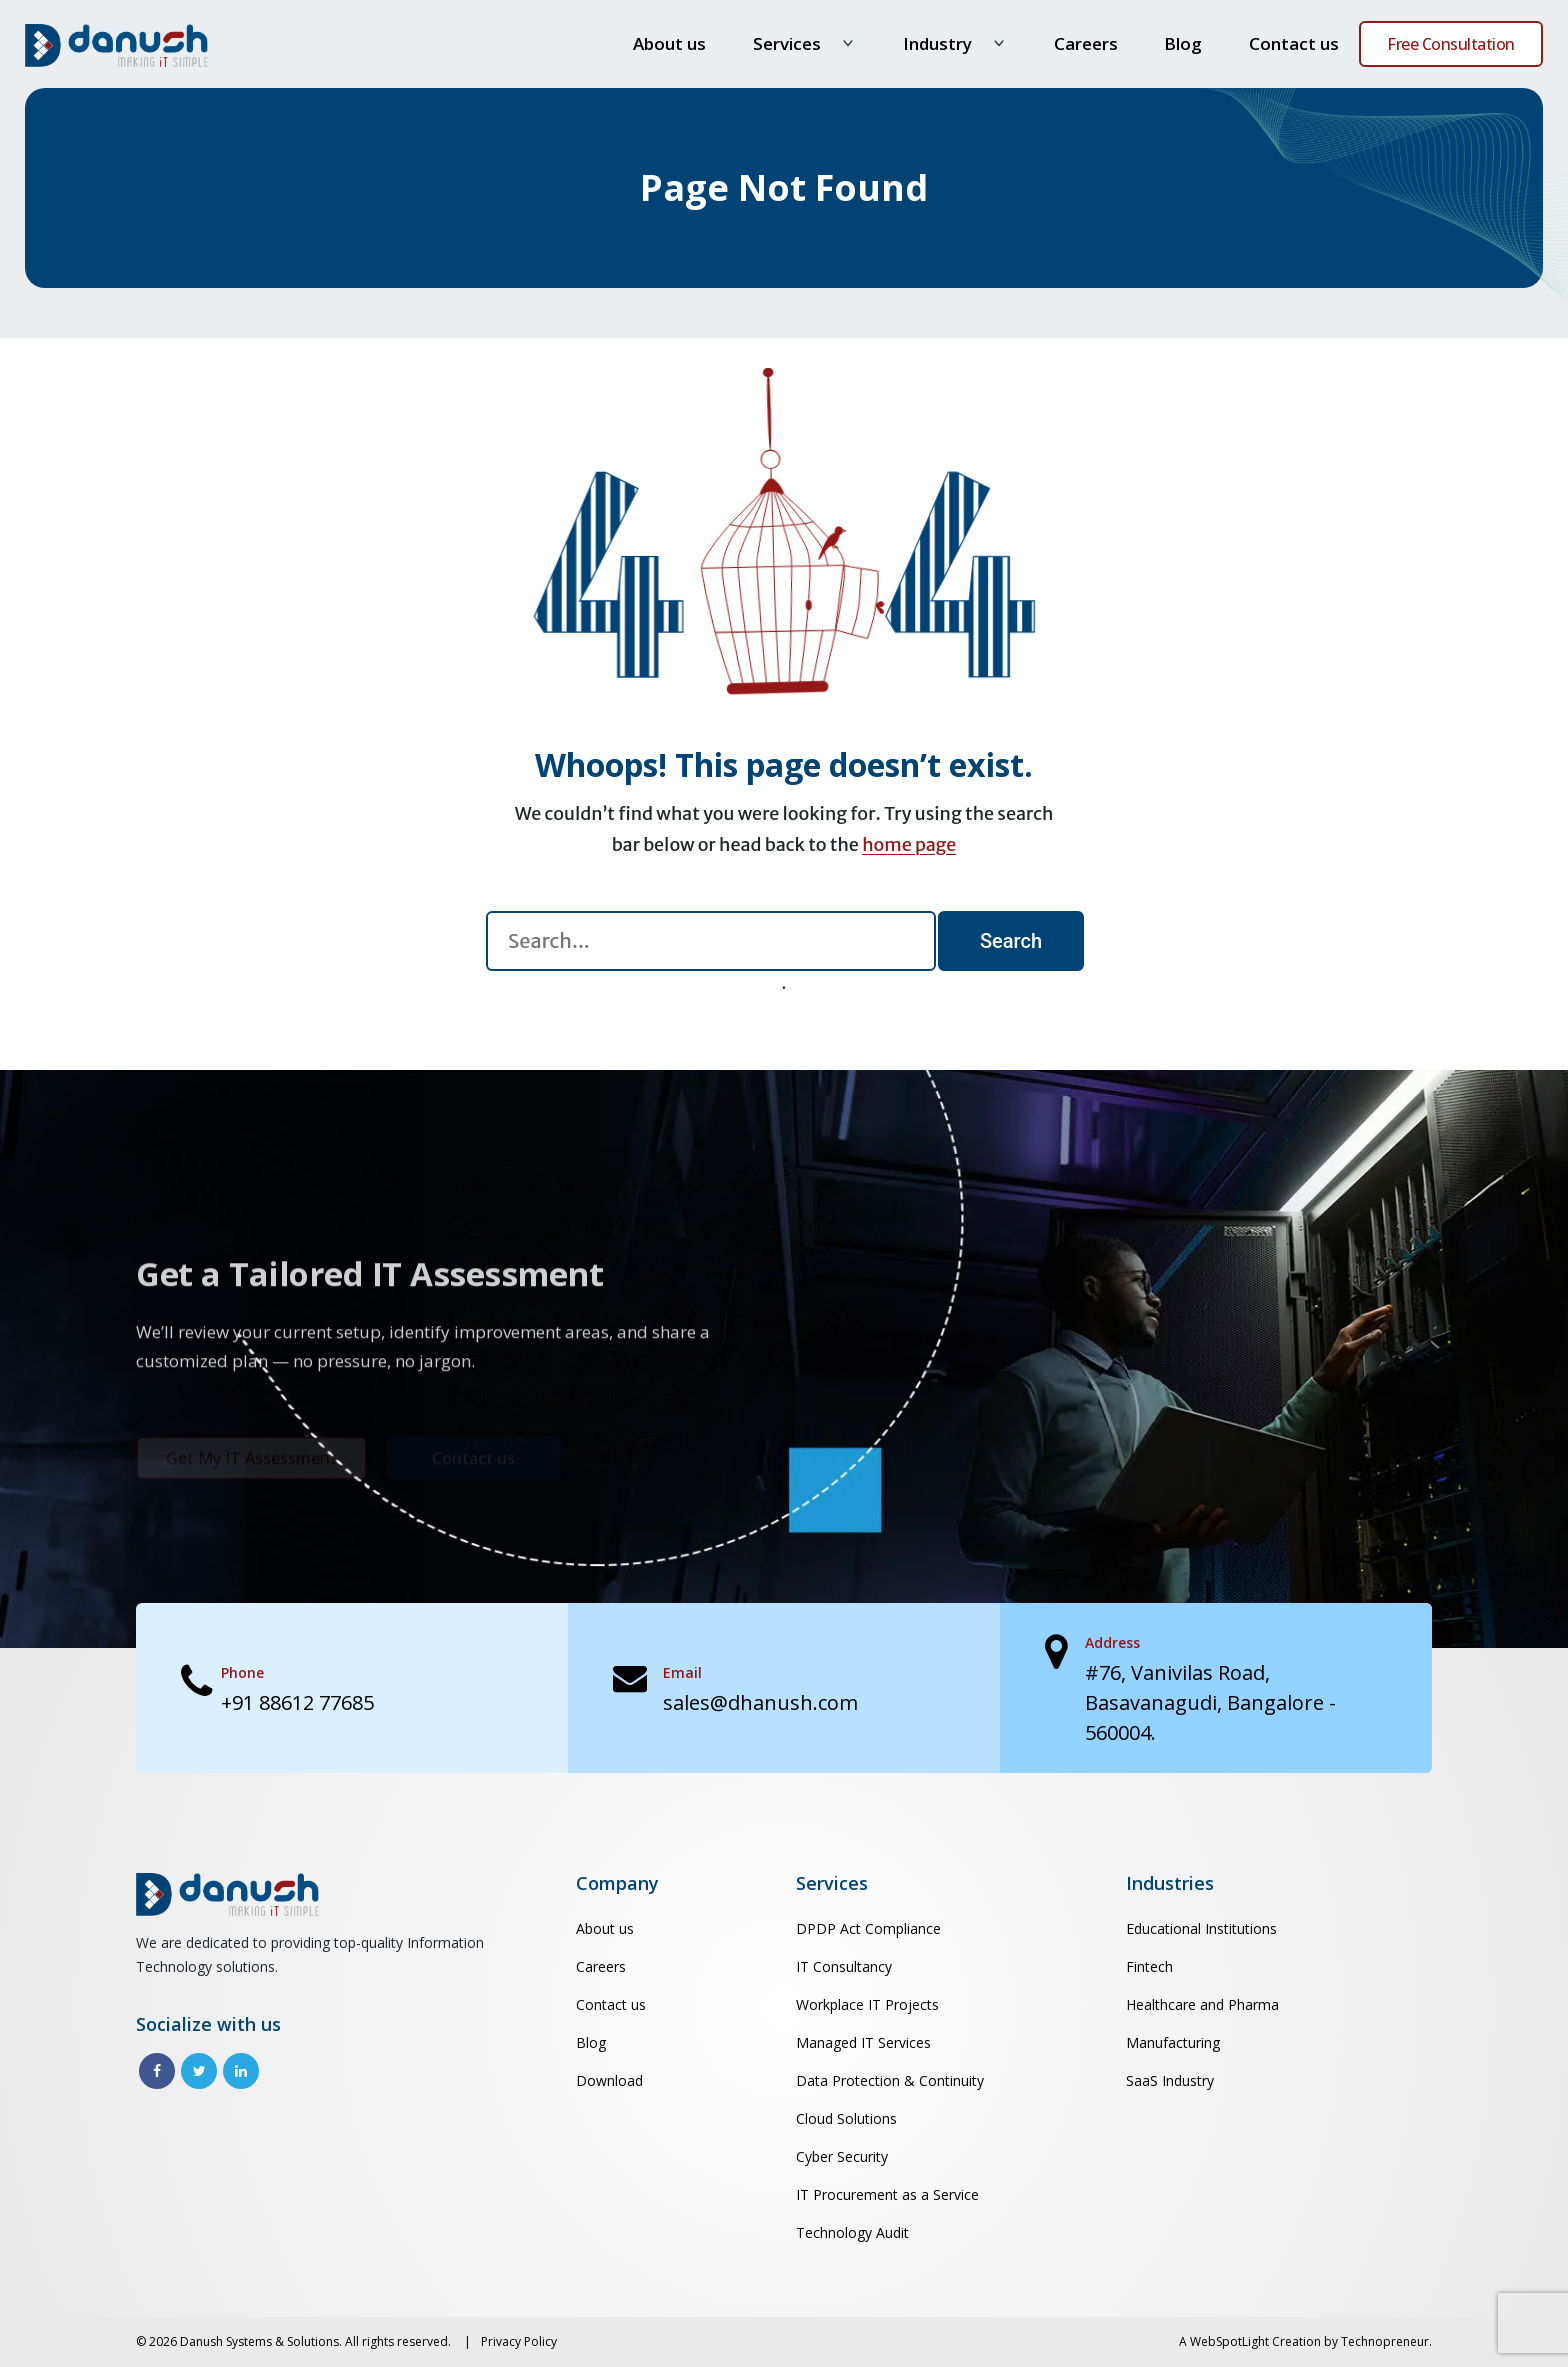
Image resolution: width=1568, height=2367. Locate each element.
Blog (1183, 43)
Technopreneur (1385, 2341)
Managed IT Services (863, 2042)
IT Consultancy (844, 1966)
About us (669, 43)
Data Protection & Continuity (890, 2080)
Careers (1086, 43)
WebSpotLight (1229, 2341)
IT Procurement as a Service (887, 2194)
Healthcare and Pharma (1202, 2004)
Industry (937, 43)
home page (909, 844)
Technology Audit (852, 2232)
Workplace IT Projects (867, 2004)
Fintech (1149, 1966)
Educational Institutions (1201, 1928)
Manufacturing (1173, 2042)
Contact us (1294, 43)
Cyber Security (842, 2156)
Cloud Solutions (846, 2118)
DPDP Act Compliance (868, 1928)
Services (787, 43)
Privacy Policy (519, 2341)
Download (609, 2080)
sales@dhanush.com (760, 1702)
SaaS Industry (1170, 2080)
